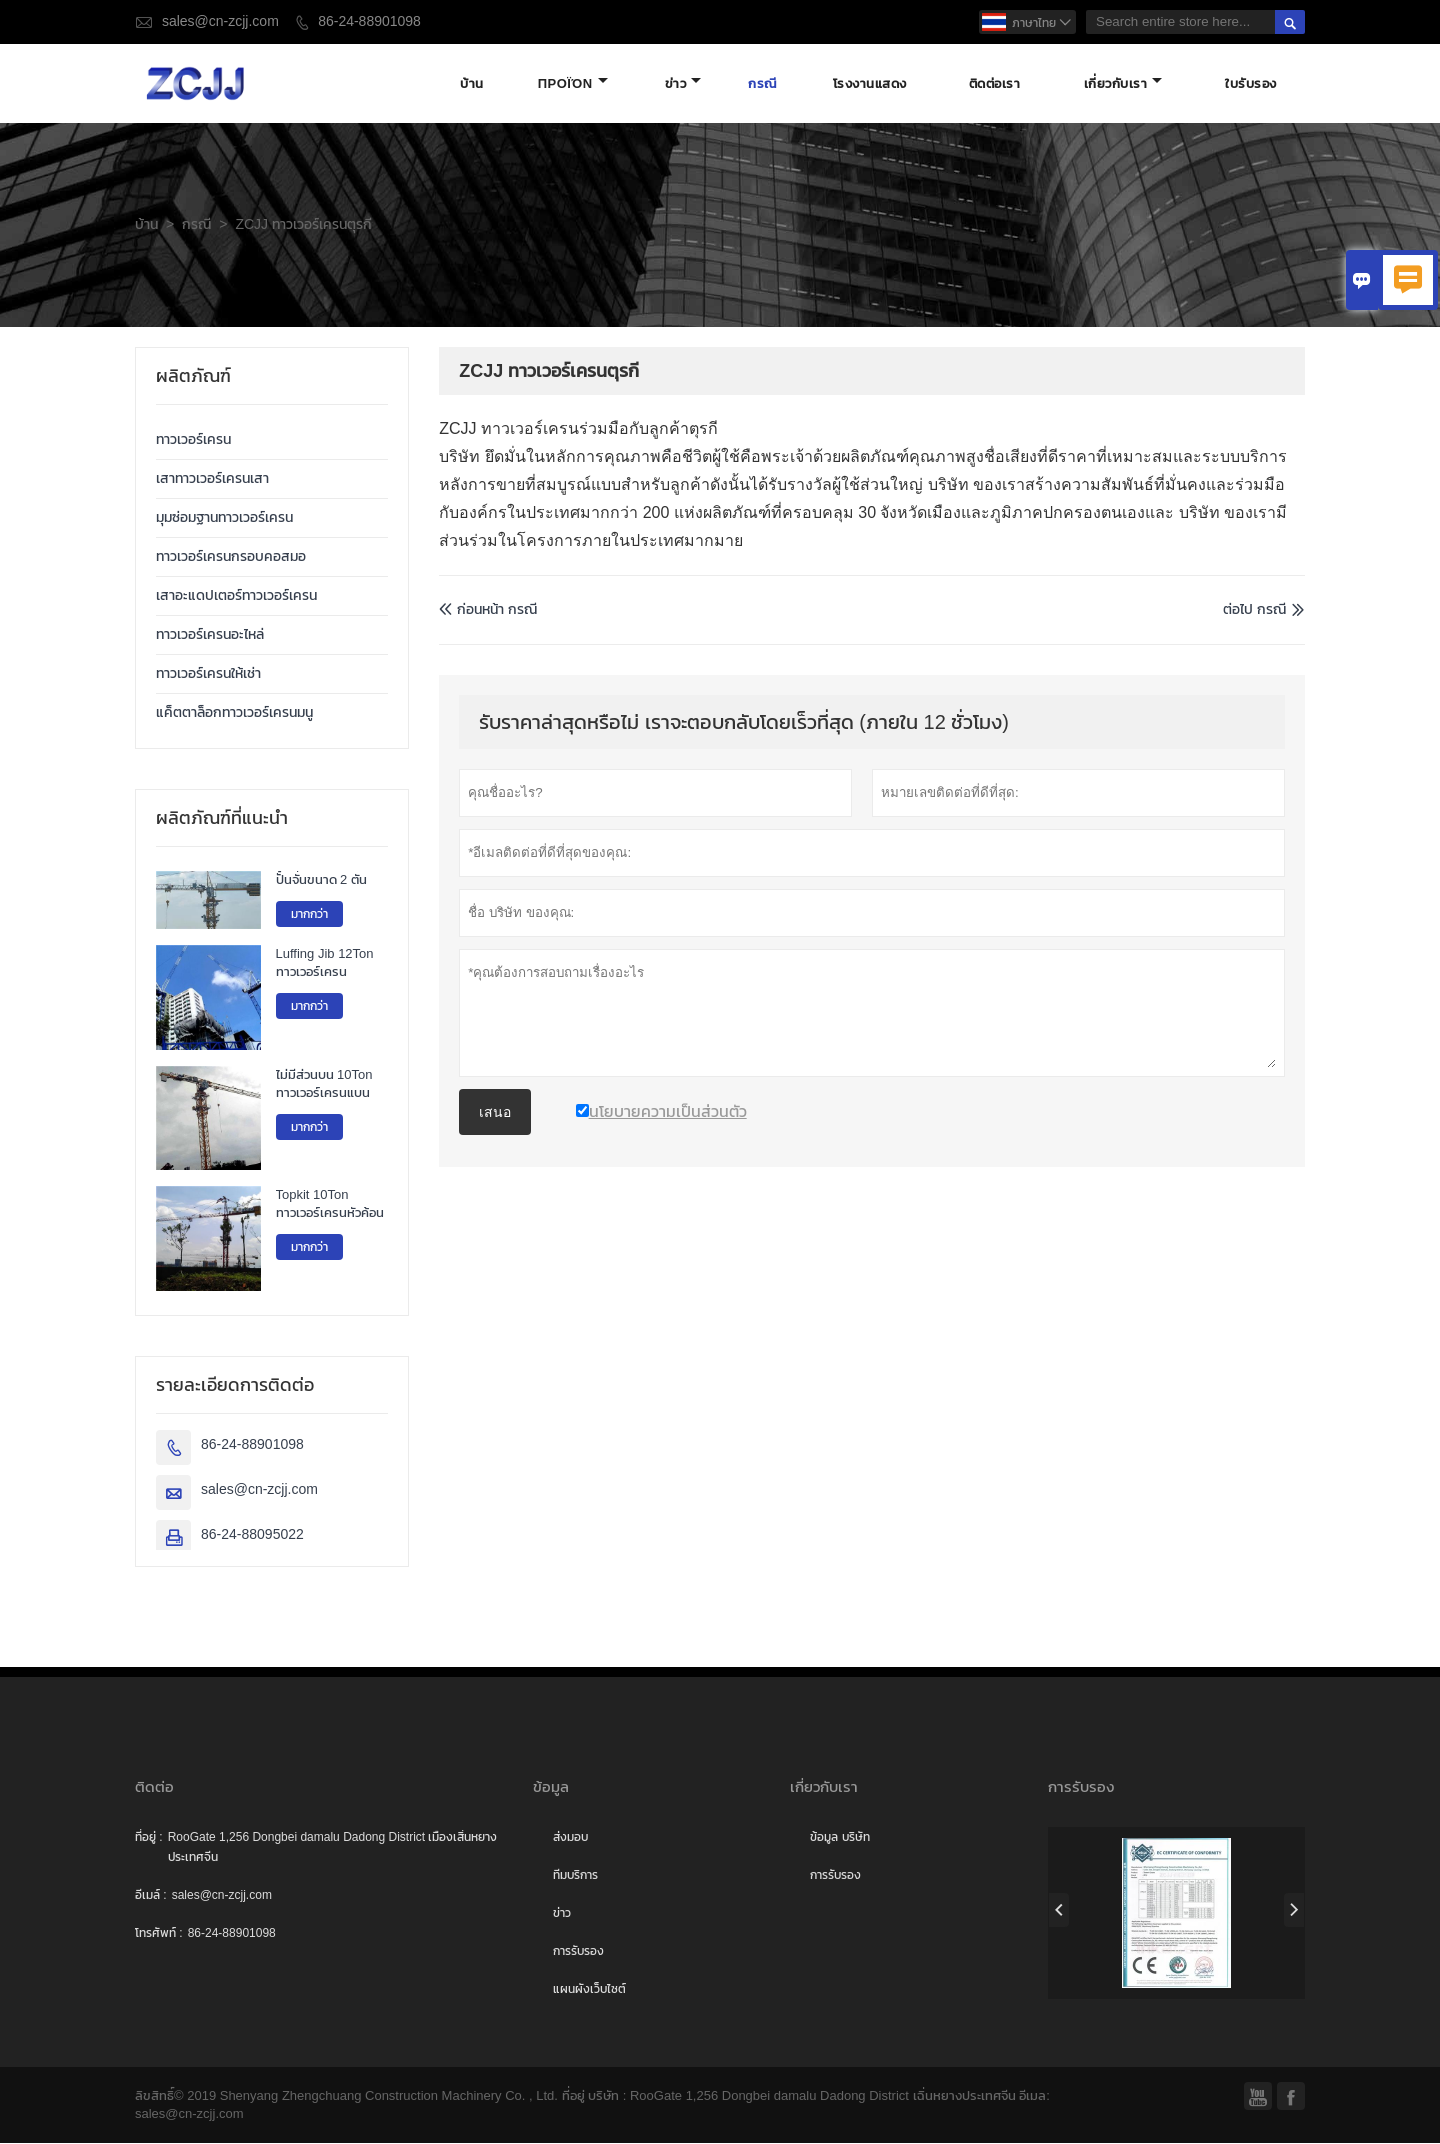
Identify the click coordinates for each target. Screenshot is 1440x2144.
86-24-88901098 (369, 21)
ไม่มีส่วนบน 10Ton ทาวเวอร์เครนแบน (324, 1085)
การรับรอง (578, 1952)
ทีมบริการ (575, 1876)
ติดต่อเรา (995, 84)
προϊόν (573, 84)
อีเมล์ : (151, 1896)
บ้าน (472, 84)
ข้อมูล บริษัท (839, 1838)
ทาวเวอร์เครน (193, 440)
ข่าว (683, 84)
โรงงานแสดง (870, 84)
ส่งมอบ (570, 1838)
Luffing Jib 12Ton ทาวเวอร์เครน (325, 965)
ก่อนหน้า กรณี (488, 610)
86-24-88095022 (252, 1535)
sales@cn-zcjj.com (220, 21)
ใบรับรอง (1251, 84)
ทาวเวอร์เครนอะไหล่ (210, 635)
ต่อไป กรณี (1254, 610)
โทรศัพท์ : (159, 1934)
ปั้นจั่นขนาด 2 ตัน (321, 881)
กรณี (762, 84)
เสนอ (495, 1114)
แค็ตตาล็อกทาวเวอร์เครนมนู (234, 713)
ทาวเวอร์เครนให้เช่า (208, 674)
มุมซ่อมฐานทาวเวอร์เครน (224, 518)
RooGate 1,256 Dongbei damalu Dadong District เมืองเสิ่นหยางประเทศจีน (333, 1848)
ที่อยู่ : (149, 1838)
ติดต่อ (154, 1787)
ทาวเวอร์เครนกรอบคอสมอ (231, 557)
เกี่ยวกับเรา (1123, 84)
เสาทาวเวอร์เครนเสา (212, 479)
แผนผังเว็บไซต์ (589, 1990)
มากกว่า (309, 915)
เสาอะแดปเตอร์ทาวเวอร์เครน (236, 596)
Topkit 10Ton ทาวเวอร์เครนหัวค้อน (330, 1206)
